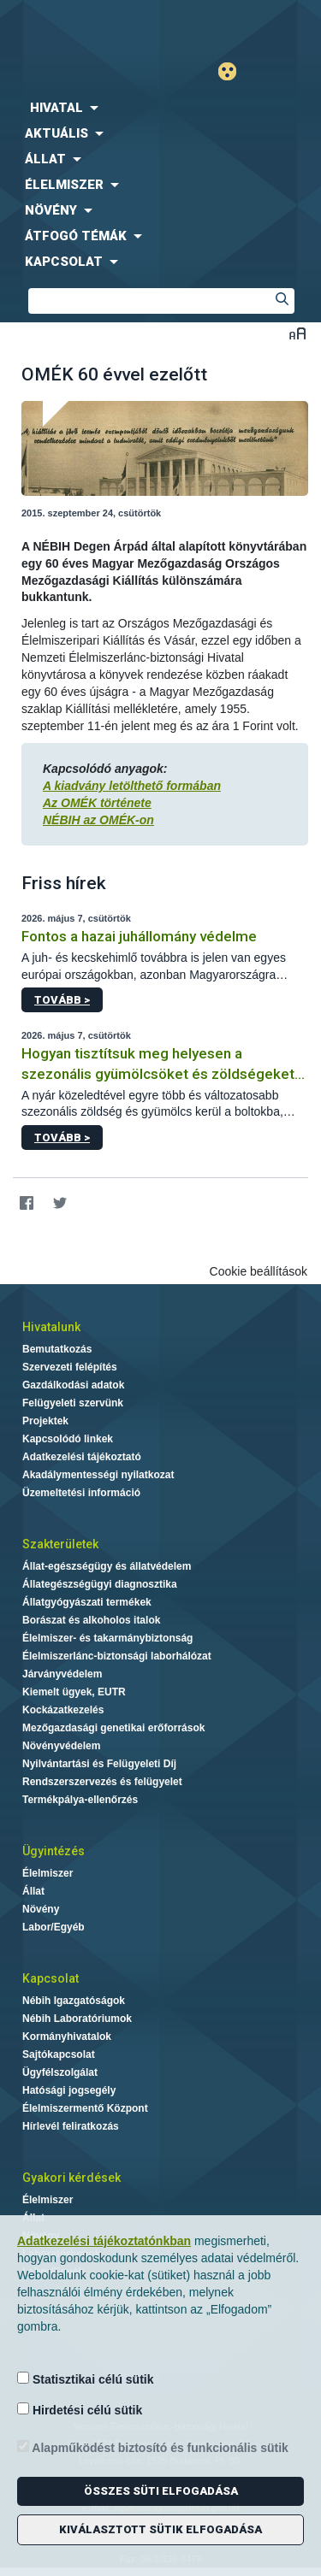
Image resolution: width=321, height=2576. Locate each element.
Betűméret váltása (297, 333)
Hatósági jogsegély (69, 2090)
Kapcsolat (50, 1978)
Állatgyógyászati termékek (87, 1602)
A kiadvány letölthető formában (132, 786)
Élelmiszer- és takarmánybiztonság (107, 1638)
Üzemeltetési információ (81, 1493)
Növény (40, 1909)
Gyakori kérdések (71, 2177)
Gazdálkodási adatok (73, 1385)
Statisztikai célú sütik (85, 2379)
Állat (33, 1891)
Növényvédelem (61, 1746)
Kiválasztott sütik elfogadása (160, 2529)
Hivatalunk (51, 1327)
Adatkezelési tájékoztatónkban (104, 2241)
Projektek (45, 1421)
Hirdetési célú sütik (79, 2409)
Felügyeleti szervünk (72, 1403)
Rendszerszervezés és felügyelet (102, 1782)
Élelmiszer (47, 1873)
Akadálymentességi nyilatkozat (98, 1475)
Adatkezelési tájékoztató (81, 1457)
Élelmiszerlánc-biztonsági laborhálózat (116, 1656)
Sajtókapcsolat (58, 2054)
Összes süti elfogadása (161, 2491)
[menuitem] (160, 108)
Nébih (80, 27)
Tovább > (62, 999)
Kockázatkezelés (63, 1710)
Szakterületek (60, 1544)
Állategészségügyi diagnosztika (99, 1584)
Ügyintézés (53, 1851)
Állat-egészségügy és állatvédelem (106, 1566)
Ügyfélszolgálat (60, 2072)
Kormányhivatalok (66, 2037)
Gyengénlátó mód (234, 71)
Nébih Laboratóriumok (77, 2019)
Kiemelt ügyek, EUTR (74, 1692)
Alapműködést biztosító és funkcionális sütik (152, 2447)
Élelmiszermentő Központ (85, 2108)
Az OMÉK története (97, 803)
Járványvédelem (62, 1674)
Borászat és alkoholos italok (91, 1620)
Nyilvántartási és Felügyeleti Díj (99, 1764)
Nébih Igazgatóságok (73, 2001)
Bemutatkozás (57, 1349)
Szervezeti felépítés (69, 1367)
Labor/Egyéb (53, 1927)
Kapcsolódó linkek (67, 1439)
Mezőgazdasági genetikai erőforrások (113, 1728)
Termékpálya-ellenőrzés (80, 1800)
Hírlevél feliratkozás (70, 2126)
